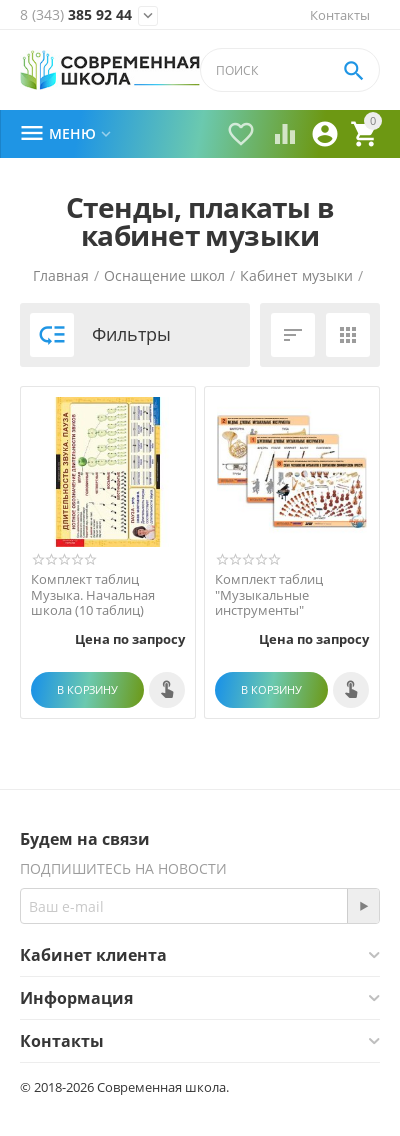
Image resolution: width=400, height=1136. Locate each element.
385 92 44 (76, 15)
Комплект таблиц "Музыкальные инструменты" (269, 595)
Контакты (340, 15)
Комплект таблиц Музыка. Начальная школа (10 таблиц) (93, 595)
